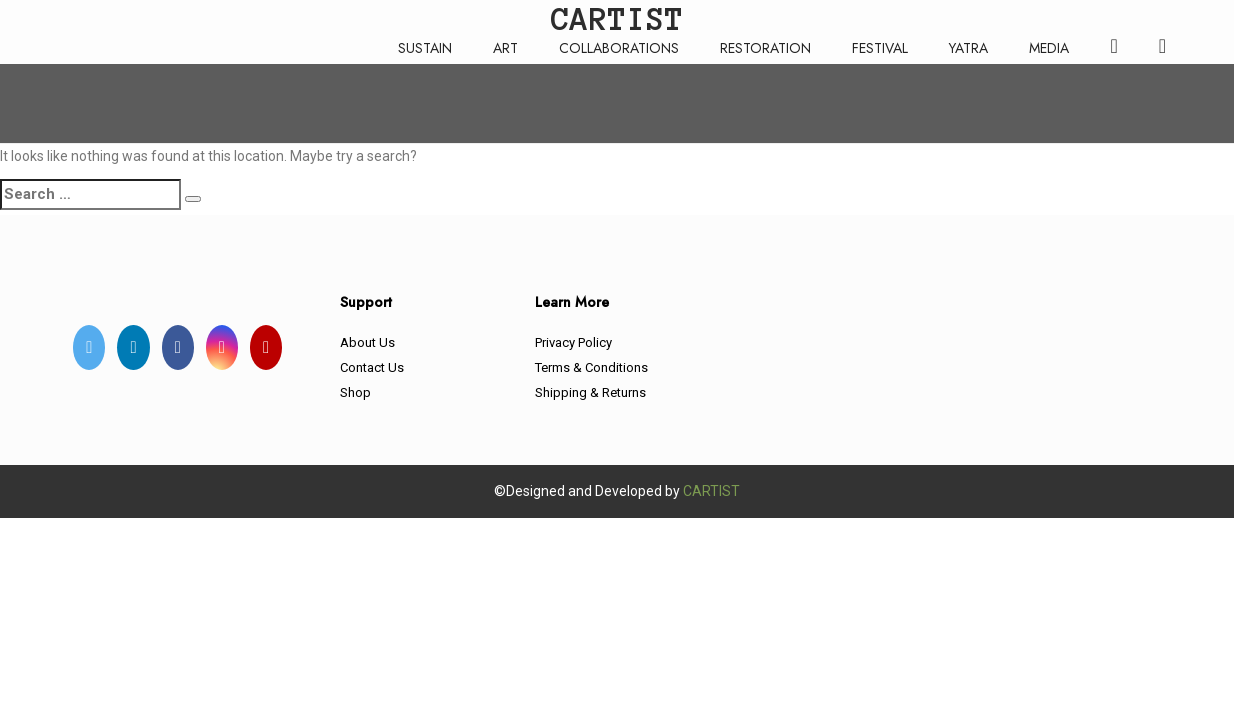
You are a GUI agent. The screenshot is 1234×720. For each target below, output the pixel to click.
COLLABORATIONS (619, 48)
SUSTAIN (425, 48)
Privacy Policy (573, 342)
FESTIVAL (880, 48)
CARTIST (711, 491)
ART (505, 48)
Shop (355, 392)
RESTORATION (765, 48)
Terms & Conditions (591, 367)
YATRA (968, 48)
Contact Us (372, 367)
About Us (367, 342)
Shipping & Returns (590, 392)
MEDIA (1049, 48)
